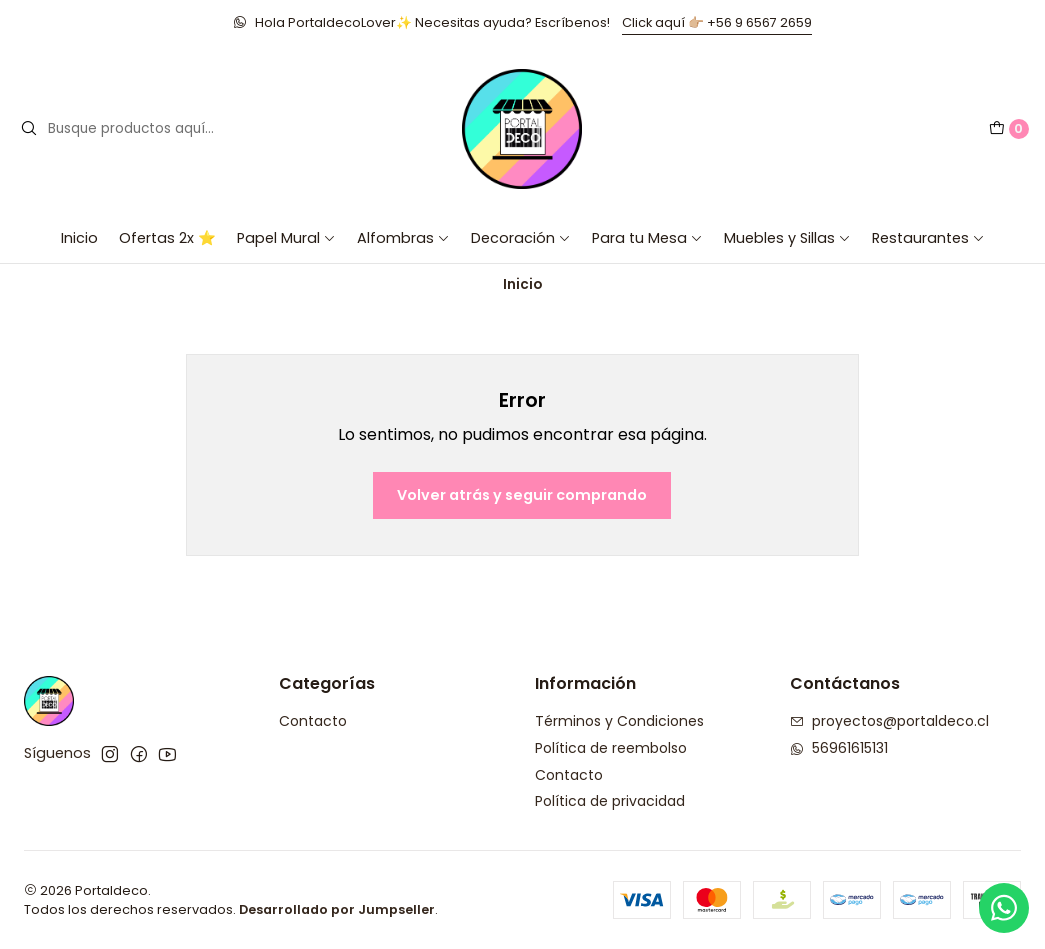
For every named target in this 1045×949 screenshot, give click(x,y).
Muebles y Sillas (787, 238)
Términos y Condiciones (619, 721)
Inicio (79, 238)
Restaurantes (928, 238)
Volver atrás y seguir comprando (522, 495)
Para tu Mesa (647, 238)
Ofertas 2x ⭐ (167, 238)
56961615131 (839, 748)
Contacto (313, 721)
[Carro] (1009, 129)
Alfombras (403, 238)
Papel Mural (286, 238)
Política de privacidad (610, 801)
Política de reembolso (611, 748)
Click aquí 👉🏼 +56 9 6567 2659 (717, 22)
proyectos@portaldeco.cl (889, 721)
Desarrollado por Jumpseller (337, 909)
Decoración (521, 238)
